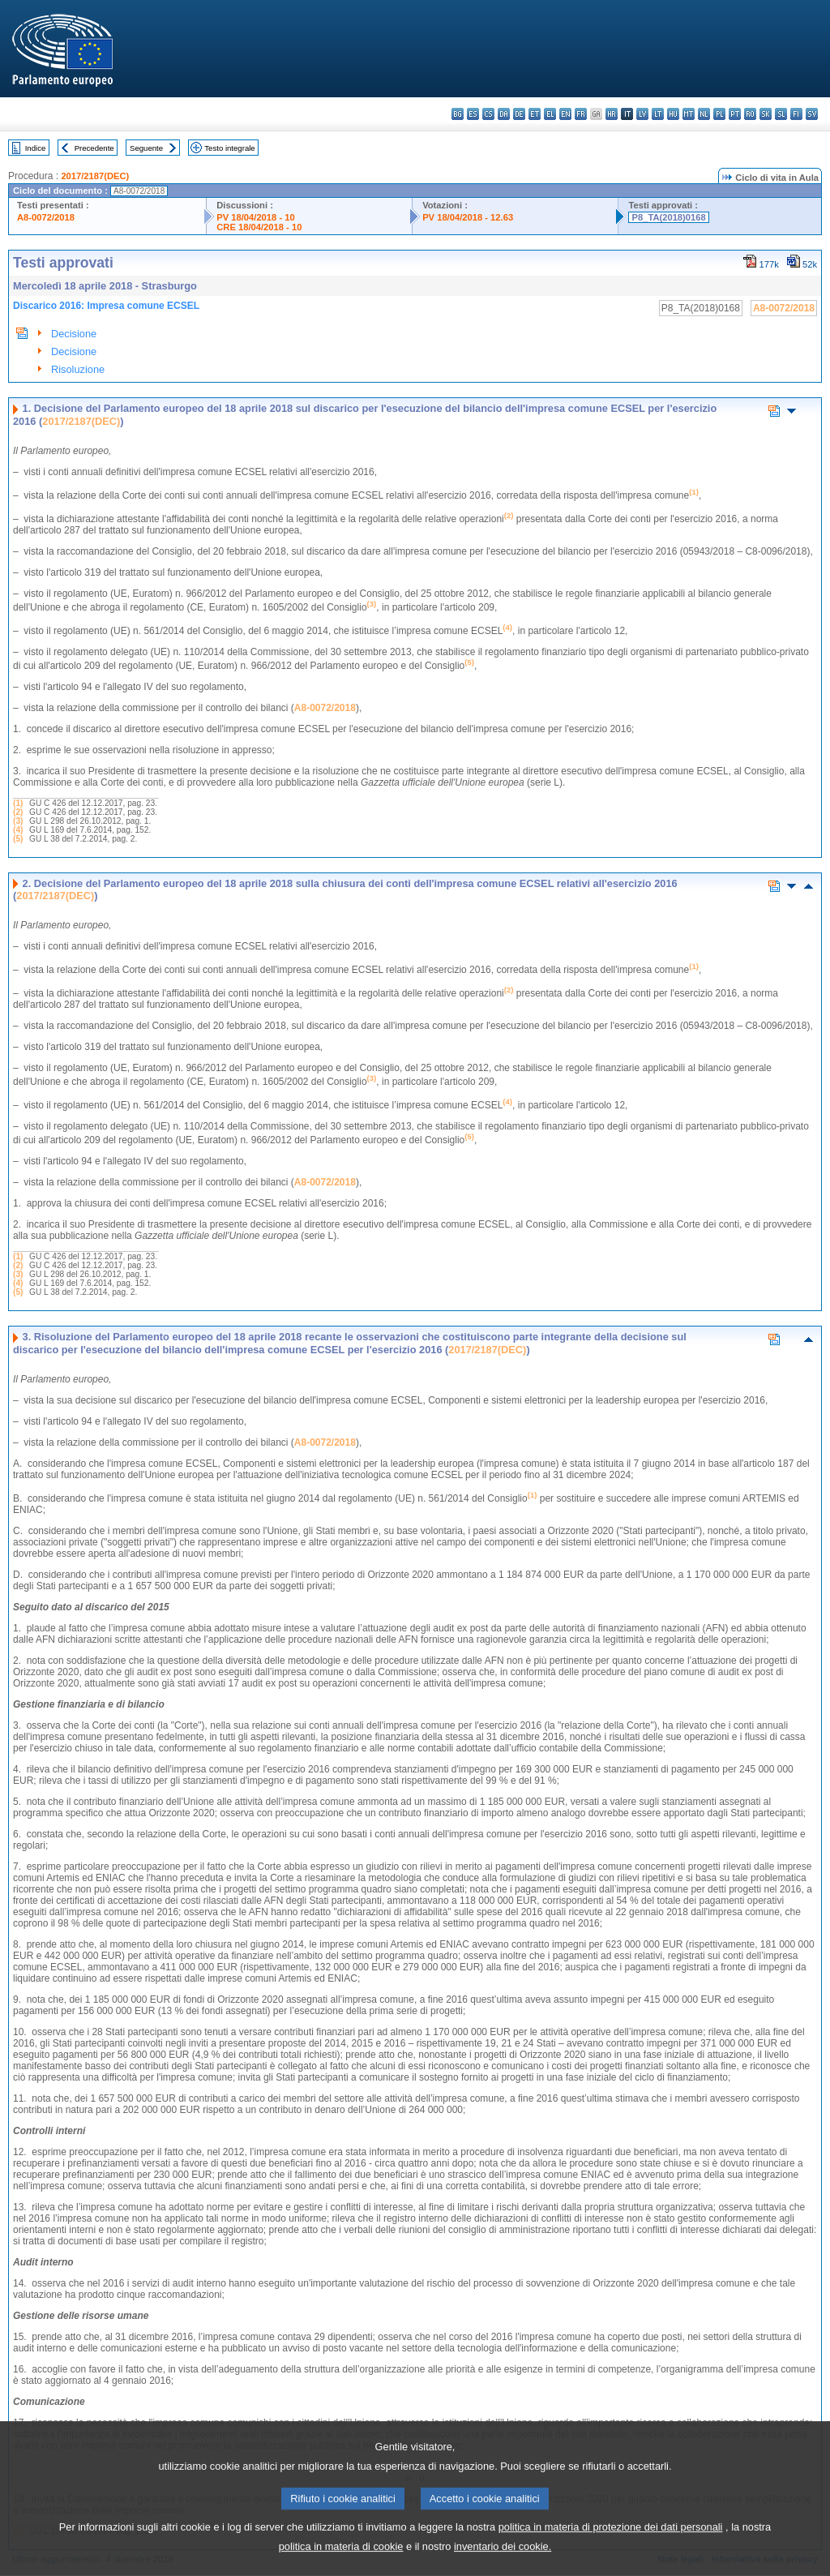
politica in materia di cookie (341, 2558)
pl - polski (719, 114)
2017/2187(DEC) (95, 176)
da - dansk (504, 114)
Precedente (94, 148)
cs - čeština (488, 114)
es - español (473, 114)
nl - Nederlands (704, 114)
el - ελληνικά (550, 114)
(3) (18, 821)
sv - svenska (812, 114)
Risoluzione (78, 369)
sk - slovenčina (765, 114)
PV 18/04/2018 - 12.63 (467, 217)
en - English (565, 114)
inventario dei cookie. (502, 2558)
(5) (18, 838)
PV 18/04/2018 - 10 (255, 217)
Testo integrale (229, 148)
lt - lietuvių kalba (658, 114)
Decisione (73, 334)
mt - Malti (688, 114)
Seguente (146, 148)
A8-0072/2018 (46, 217)
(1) (18, 803)
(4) (18, 829)
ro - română (750, 114)
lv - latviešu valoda (642, 114)
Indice (35, 148)
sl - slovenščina (781, 114)
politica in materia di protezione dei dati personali (610, 2539)
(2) (18, 812)
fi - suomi (796, 114)
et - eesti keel (534, 114)
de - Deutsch (519, 114)
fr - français (581, 114)
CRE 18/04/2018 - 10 (259, 227)
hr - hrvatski (611, 114)
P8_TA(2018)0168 (668, 217)
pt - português (735, 114)
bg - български (457, 114)
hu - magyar (673, 114)
